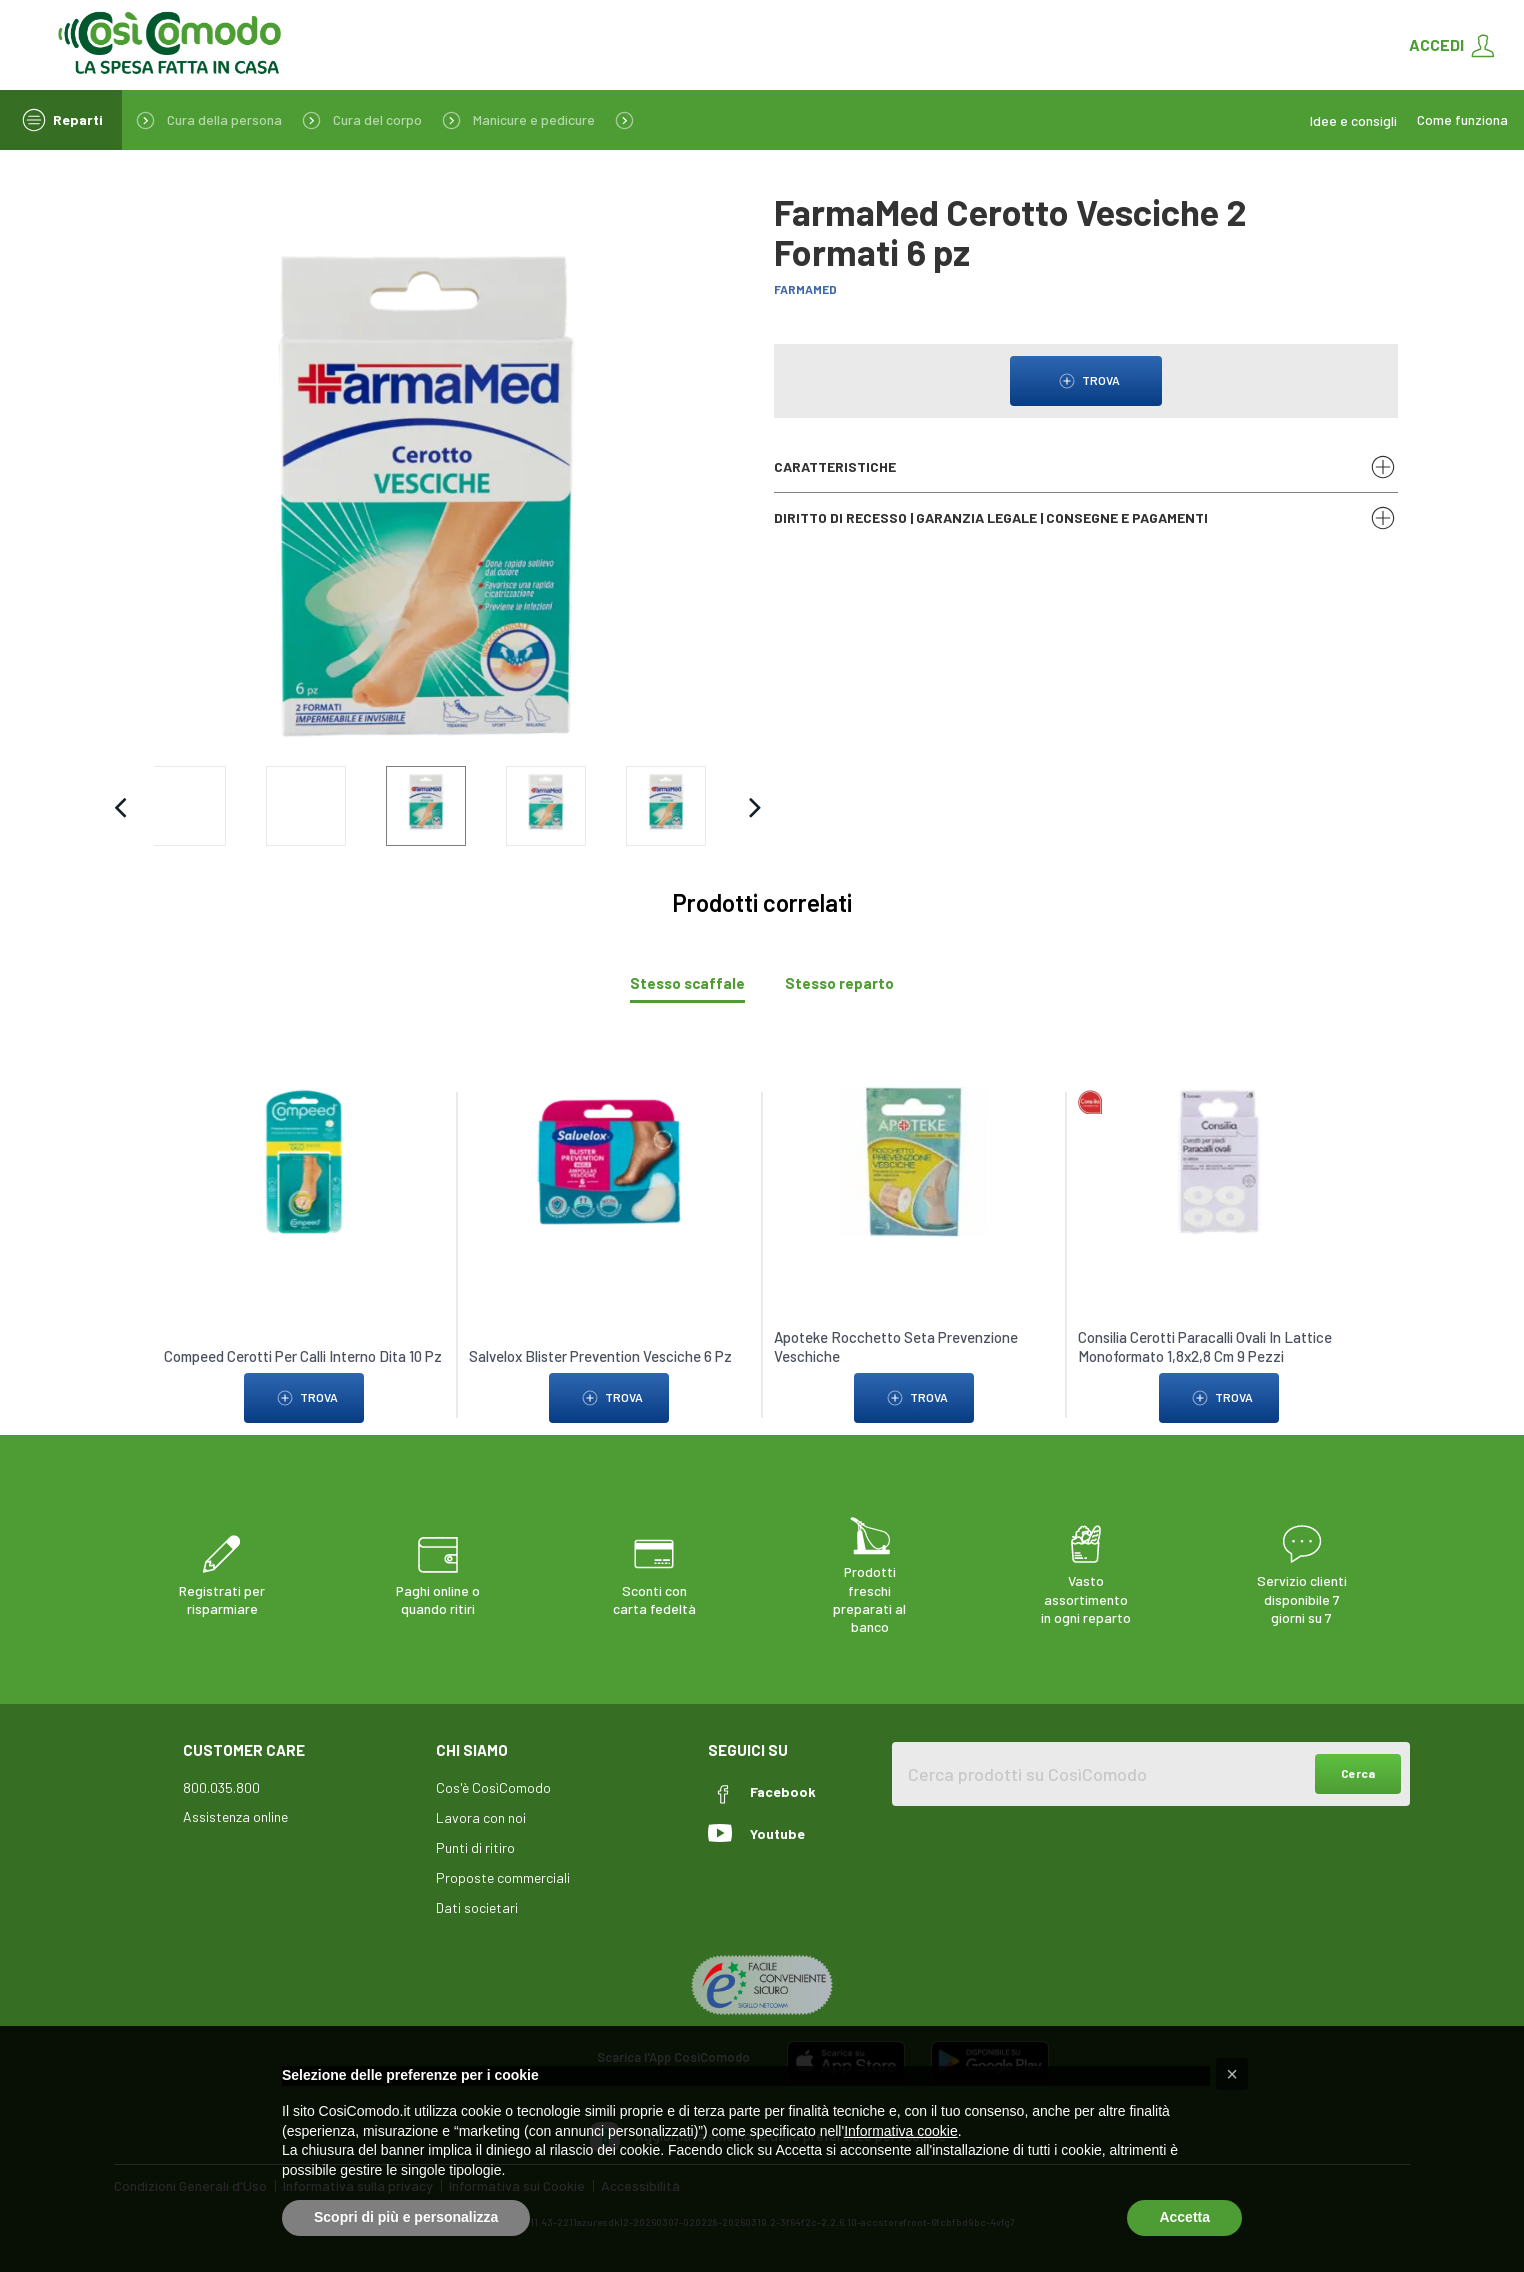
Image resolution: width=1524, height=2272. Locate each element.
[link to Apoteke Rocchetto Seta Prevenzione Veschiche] (914, 1160)
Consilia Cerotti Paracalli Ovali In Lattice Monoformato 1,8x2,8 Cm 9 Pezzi (1206, 1347)
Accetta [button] (1184, 2217)
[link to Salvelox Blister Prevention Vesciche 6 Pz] (610, 1160)
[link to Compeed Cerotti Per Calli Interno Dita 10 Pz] (305, 1160)
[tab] (687, 983)
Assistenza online (235, 1816)
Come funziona (1462, 120)
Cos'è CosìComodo (493, 1787)
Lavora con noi (481, 1817)
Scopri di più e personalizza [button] (406, 2217)
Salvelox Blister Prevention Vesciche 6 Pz (600, 1356)
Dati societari (477, 1907)
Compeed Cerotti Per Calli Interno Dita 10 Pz (303, 1356)
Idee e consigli (1353, 120)
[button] (1232, 2074)
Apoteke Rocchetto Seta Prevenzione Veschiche (896, 1347)
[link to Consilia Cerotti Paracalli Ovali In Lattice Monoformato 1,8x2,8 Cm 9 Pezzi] (1219, 1160)
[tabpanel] (762, 1245)
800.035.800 (221, 1787)
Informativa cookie (901, 2131)
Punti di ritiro (475, 1847)
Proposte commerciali (503, 1877)
